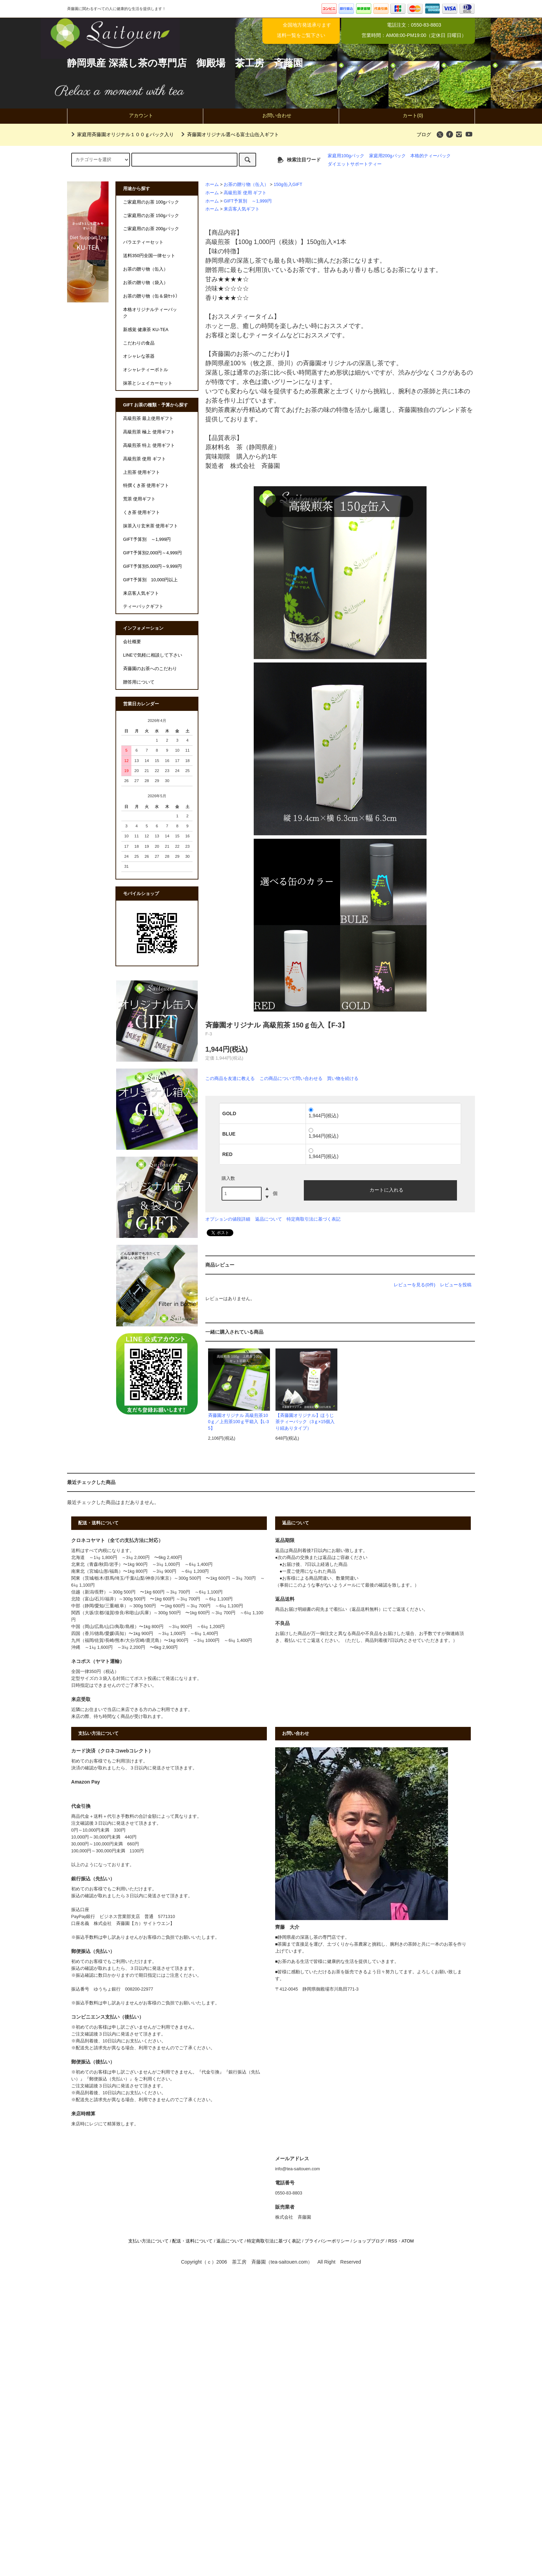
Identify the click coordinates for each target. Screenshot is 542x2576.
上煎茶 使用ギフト (141, 472)
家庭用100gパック (346, 155)
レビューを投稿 (455, 1284)
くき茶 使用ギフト (141, 512)
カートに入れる (380, 1189)
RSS (392, 2241)
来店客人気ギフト (242, 209)
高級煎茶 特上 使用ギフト (149, 445)
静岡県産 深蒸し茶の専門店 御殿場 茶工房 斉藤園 (185, 63)
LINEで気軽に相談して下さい (152, 655)
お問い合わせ (271, 115)
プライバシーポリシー (327, 2241)
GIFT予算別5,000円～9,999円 (152, 566)
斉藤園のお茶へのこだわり (150, 668)
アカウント (135, 115)
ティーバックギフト (143, 606)
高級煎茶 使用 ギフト (245, 192)
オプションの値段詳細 (227, 1219)
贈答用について (139, 682)
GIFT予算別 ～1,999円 (247, 201)
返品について (268, 1219)
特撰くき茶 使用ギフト (146, 485)
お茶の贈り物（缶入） (246, 184)
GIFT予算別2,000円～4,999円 (152, 553)
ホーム (212, 184)
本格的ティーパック (430, 155)
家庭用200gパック (387, 155)
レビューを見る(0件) (414, 1284)
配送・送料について (192, 2241)
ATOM (408, 2241)
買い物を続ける (342, 1078)
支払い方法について (148, 2241)
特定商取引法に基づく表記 (313, 1219)
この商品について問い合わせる (291, 1078)
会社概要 (132, 641)
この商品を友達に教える (230, 1078)
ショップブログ (368, 2241)
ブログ (424, 134)
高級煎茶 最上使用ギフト (148, 418)
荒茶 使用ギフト (139, 499)
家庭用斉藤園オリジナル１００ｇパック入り (121, 134)
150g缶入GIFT (288, 184)
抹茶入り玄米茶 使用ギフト (150, 526)
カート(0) (407, 115)
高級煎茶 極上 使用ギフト (149, 432)
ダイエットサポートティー (355, 164)
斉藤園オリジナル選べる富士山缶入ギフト (229, 134)
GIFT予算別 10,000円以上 (150, 579)
